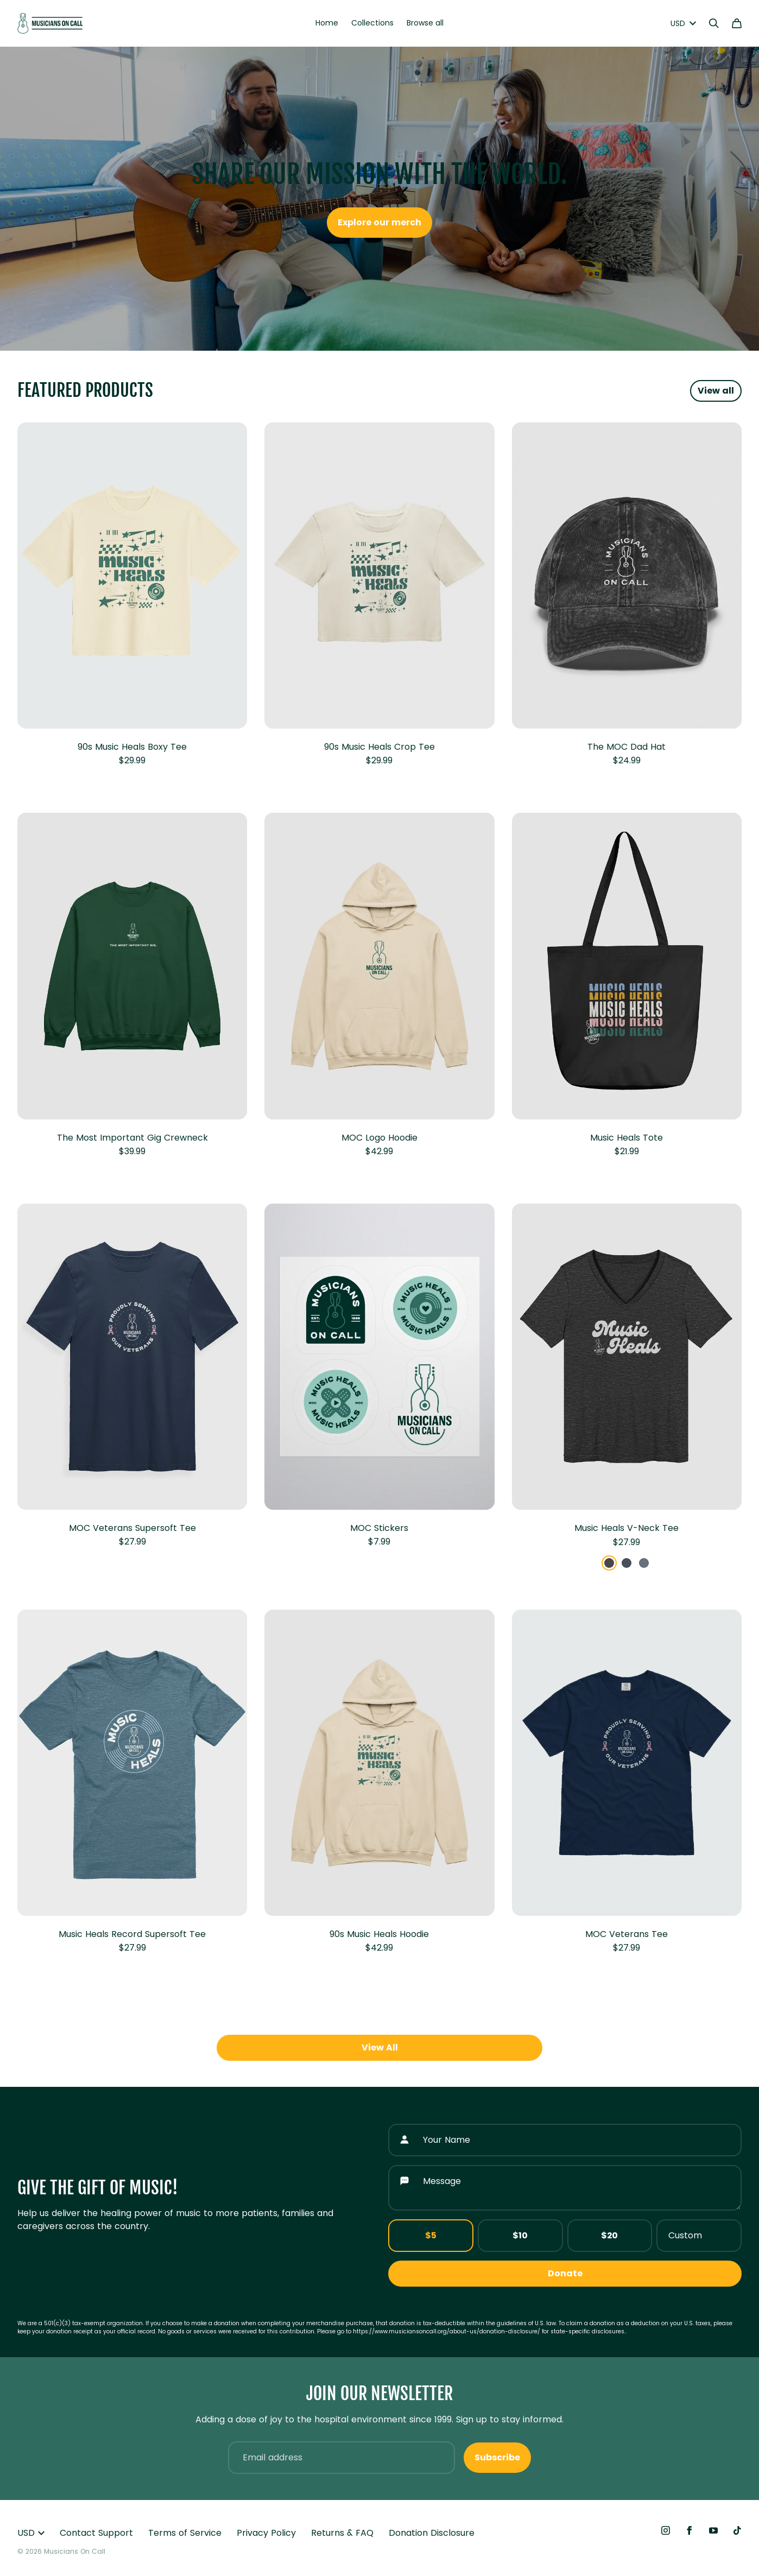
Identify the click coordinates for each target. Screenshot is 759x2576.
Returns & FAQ (342, 2533)
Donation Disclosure (432, 2533)
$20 (609, 2235)
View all (716, 390)
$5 (431, 2235)
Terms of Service (185, 2533)
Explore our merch (379, 222)
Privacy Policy (266, 2533)
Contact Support (96, 2533)
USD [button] (31, 2533)
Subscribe (497, 2457)
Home (326, 22)
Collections (372, 22)
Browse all (425, 22)
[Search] (714, 23)
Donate (565, 2273)
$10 (520, 2235)
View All (380, 2047)
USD (683, 23)
